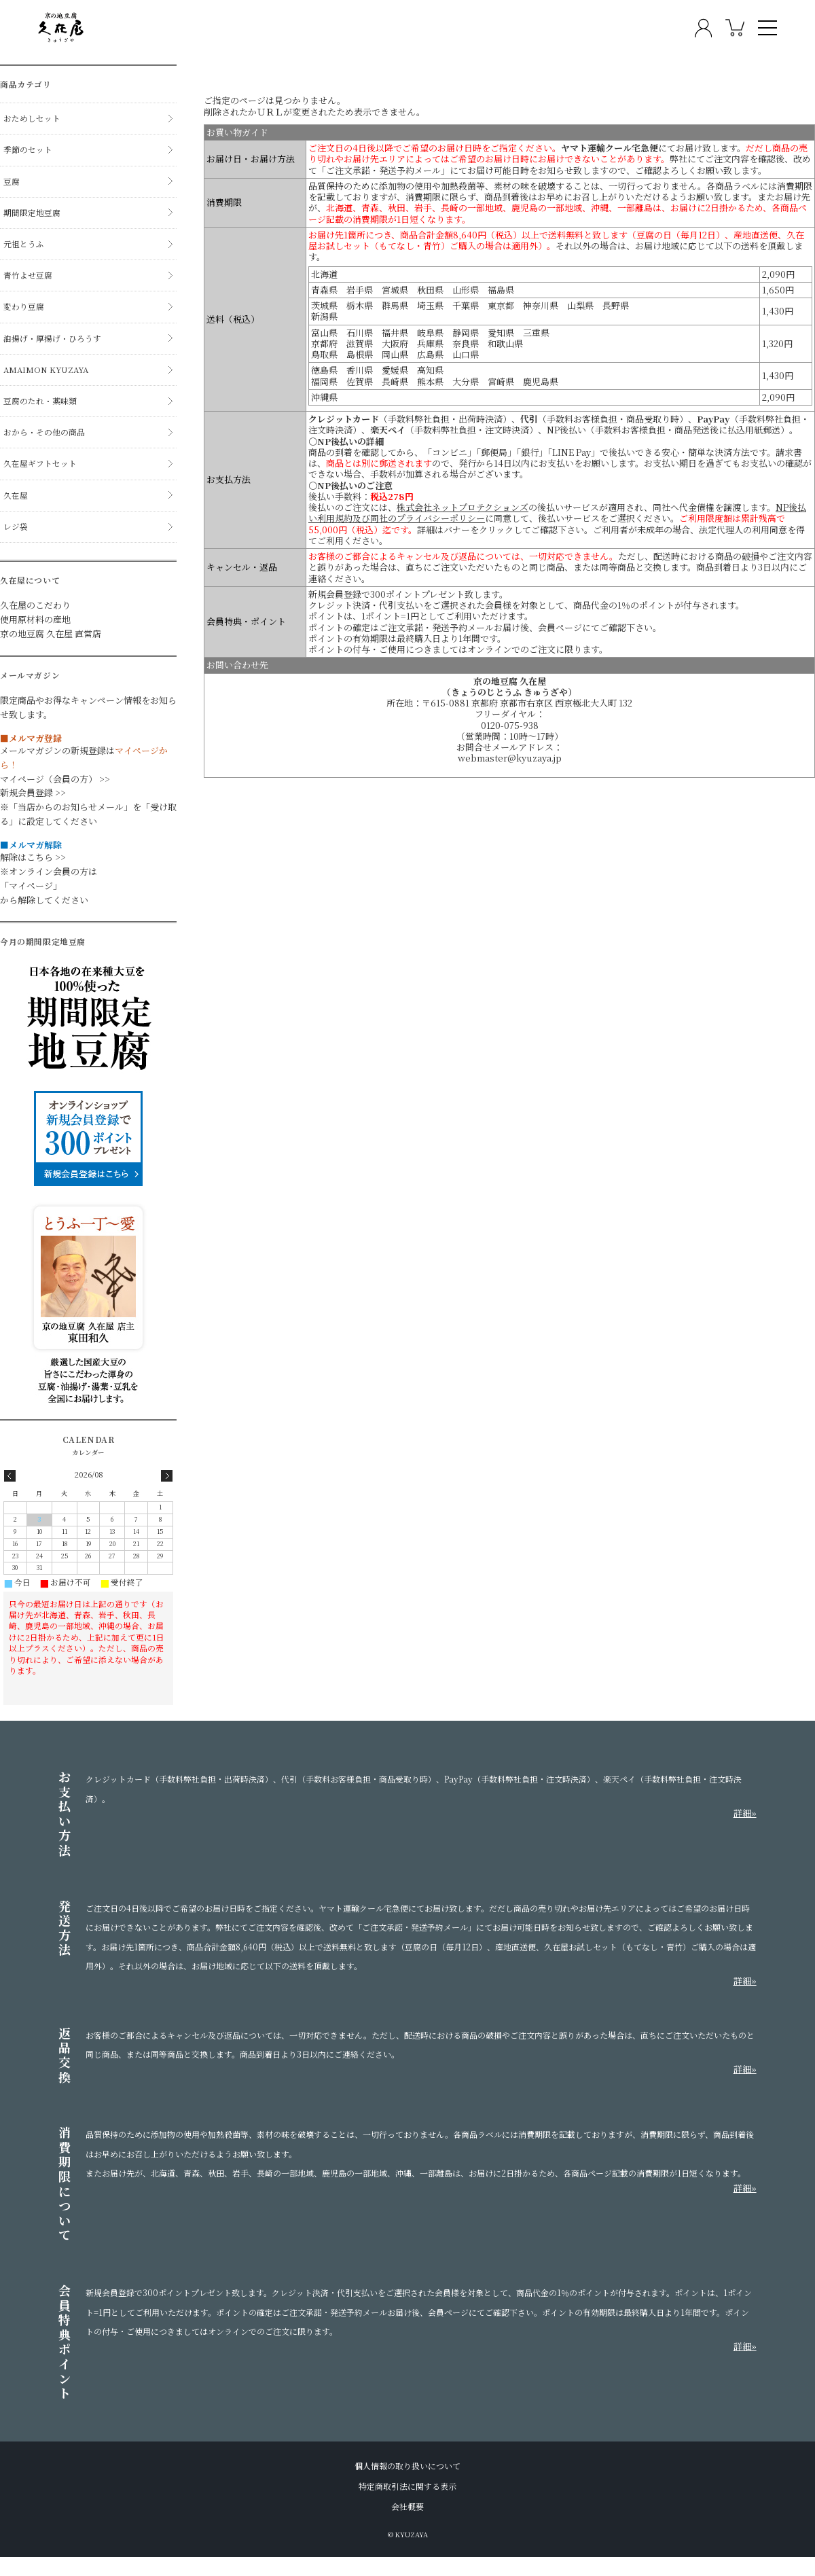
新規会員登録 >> (33, 792)
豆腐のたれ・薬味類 (40, 400)
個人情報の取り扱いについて (407, 2466)
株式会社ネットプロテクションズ (462, 507)
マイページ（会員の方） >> (55, 778)
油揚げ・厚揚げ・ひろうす (52, 338)
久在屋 (15, 495)
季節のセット (27, 149)
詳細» (745, 1812)
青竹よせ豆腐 (27, 275)
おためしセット (31, 118)
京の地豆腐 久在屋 (509, 681)
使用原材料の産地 (35, 619)
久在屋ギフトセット (40, 463)
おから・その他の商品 (44, 432)
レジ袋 (15, 526)
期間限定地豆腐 (31, 212)
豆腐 (11, 181)
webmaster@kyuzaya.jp (510, 758)
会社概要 (407, 2507)
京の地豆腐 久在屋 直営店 (50, 633)
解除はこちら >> (33, 857)
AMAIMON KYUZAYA (45, 369)
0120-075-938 (510, 725)
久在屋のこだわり (35, 604)
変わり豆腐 (23, 306)
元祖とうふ (23, 243)
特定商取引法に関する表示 (407, 2486)
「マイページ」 (31, 885)
